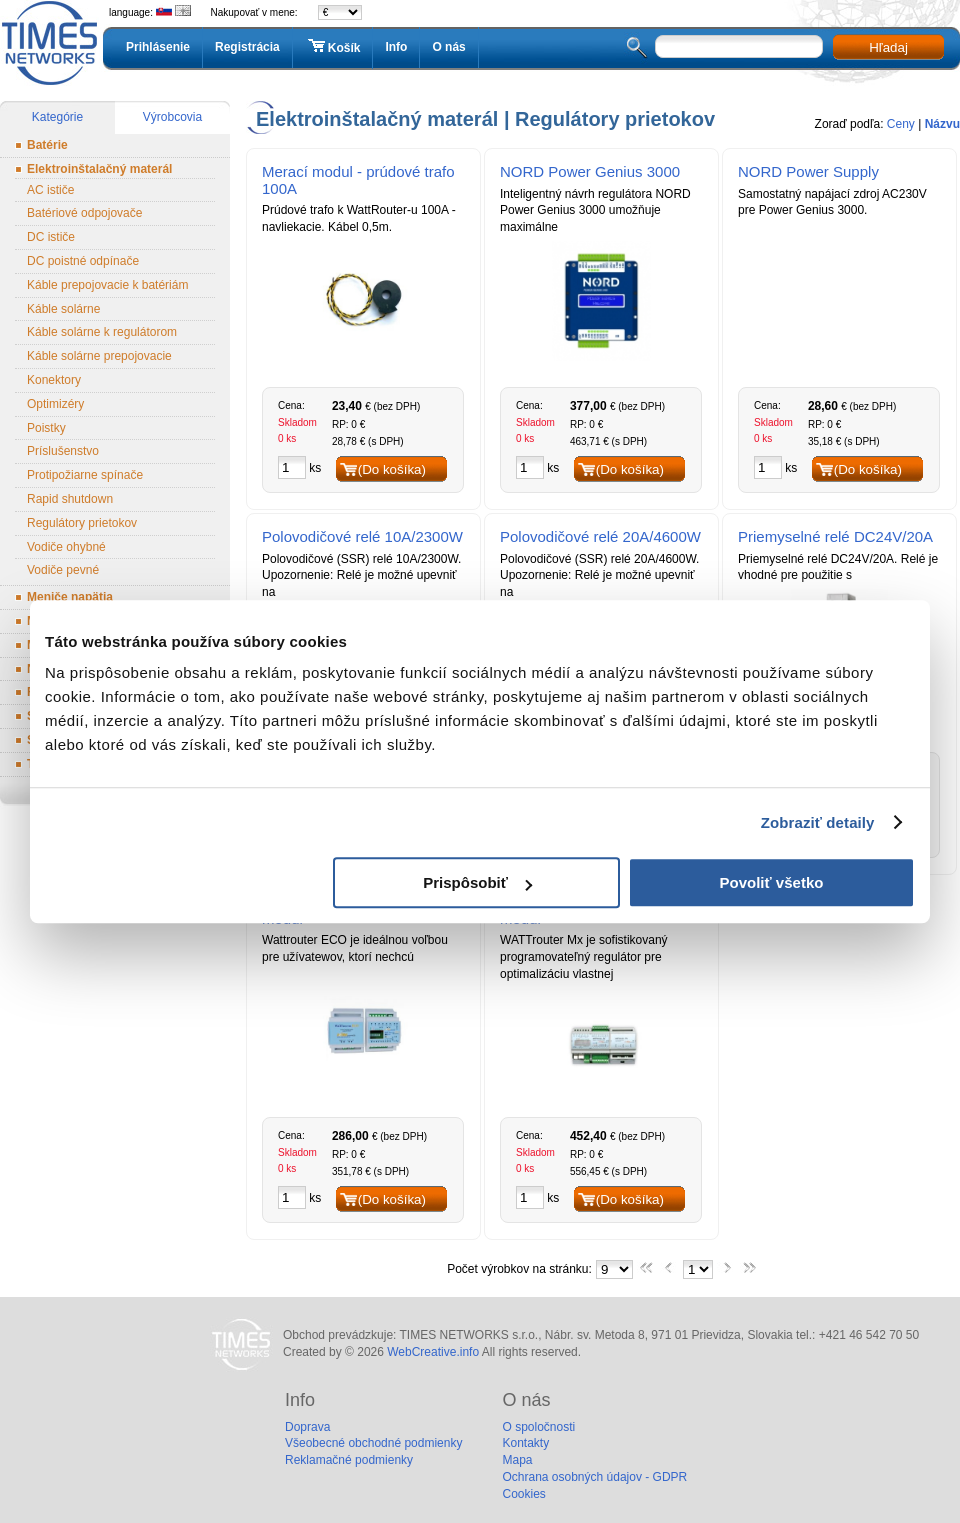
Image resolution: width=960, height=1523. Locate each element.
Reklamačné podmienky (349, 1460)
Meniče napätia (70, 597)
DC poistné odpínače (83, 261)
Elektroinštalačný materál (99, 169)
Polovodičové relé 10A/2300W (362, 536)
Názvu (942, 124)
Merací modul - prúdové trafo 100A (358, 180)
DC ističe (51, 237)
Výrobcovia (172, 117)
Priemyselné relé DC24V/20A (835, 536)
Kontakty (525, 1443)
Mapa (517, 1460)
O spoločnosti (538, 1427)
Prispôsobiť (477, 882)
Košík (333, 47)
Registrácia (247, 47)
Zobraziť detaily (818, 822)
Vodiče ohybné (66, 547)
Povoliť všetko (772, 882)
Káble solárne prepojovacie (99, 356)
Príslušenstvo (63, 451)
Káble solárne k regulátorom (102, 332)
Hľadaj (888, 47)
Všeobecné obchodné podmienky (373, 1443)
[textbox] (739, 46)
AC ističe (50, 190)
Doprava (307, 1427)
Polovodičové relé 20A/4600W (600, 536)
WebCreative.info (433, 1352)
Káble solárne (63, 309)
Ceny (901, 124)
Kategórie (57, 117)
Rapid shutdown (70, 499)
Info (396, 47)
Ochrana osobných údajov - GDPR (594, 1477)
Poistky (46, 428)
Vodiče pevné (63, 570)
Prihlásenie (158, 47)
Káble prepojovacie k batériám (107, 285)
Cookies (523, 1494)
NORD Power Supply (808, 171)
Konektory (54, 380)
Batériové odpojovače (84, 213)
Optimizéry (55, 404)
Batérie (47, 145)
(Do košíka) (392, 469)
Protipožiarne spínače (85, 475)
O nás (448, 47)
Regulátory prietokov (82, 523)
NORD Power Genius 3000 (590, 171)
